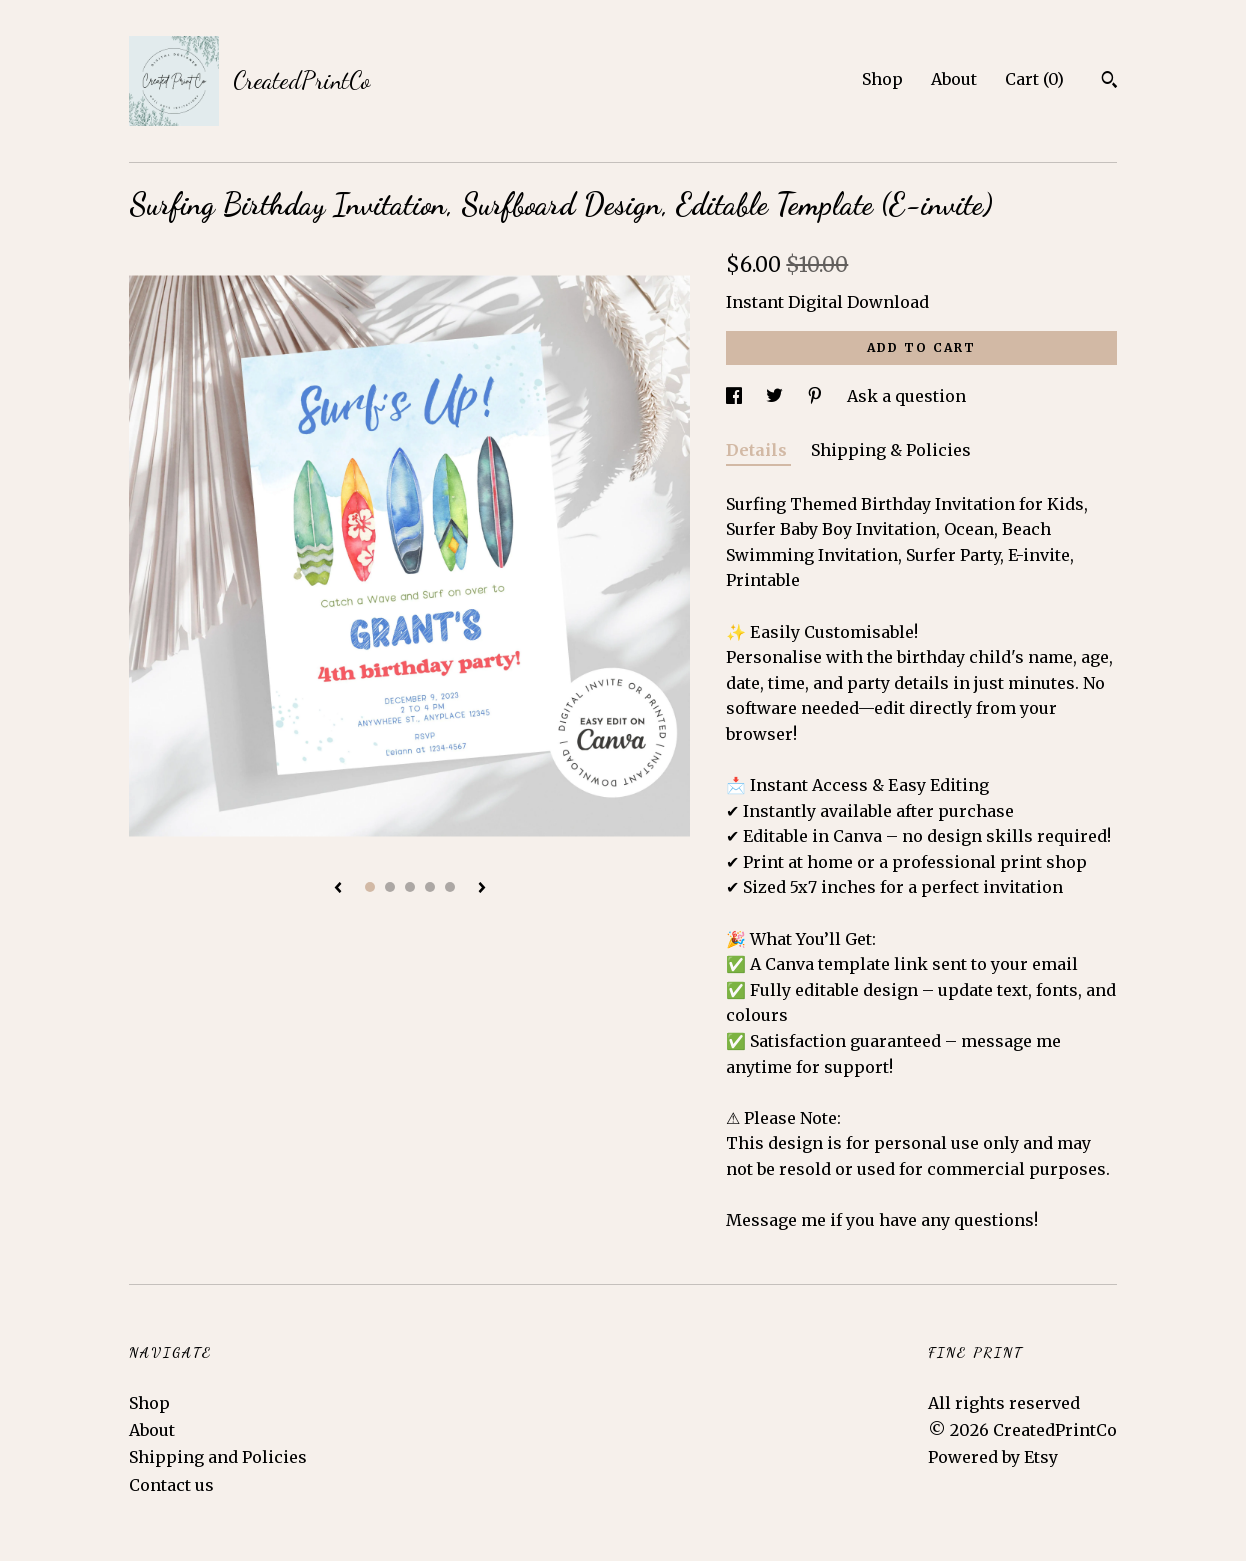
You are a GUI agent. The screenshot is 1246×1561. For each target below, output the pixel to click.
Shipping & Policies (891, 450)
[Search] (1109, 82)
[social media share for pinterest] (817, 396)
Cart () (1034, 79)
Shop (882, 79)
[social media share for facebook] (736, 396)
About (954, 79)
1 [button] (370, 887)
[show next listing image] (482, 889)
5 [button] (450, 887)
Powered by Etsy (993, 1457)
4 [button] (430, 887)
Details (758, 450)
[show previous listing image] (338, 889)
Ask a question (906, 396)
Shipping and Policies (218, 1457)
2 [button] (390, 887)
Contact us (171, 1485)
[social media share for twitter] (776, 396)
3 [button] (410, 887)
